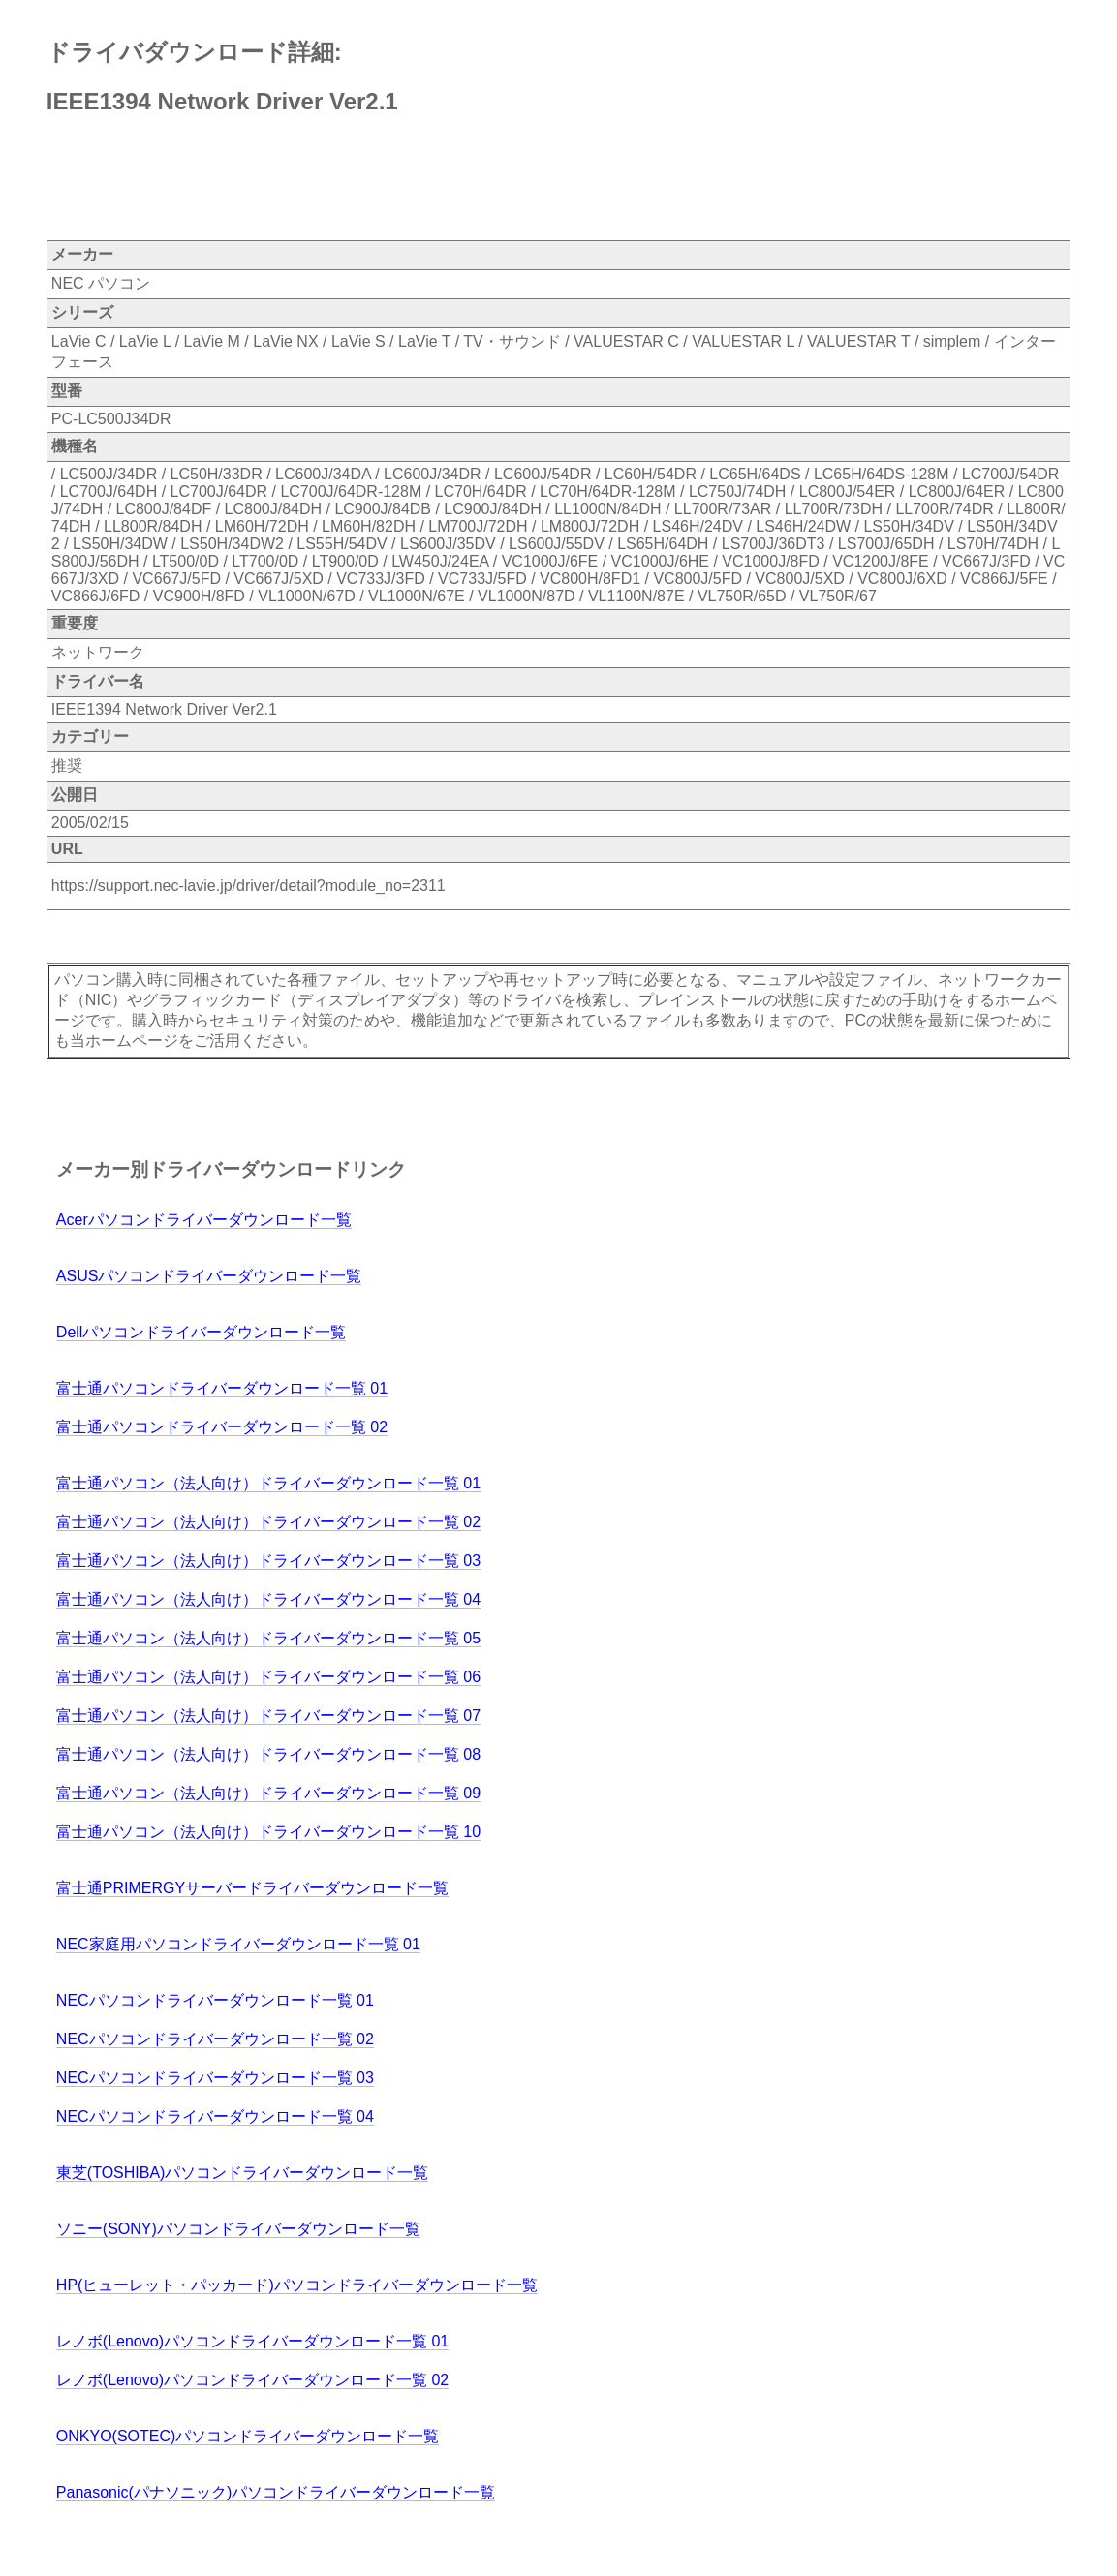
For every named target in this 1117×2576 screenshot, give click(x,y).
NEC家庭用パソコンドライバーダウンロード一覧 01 (238, 1944)
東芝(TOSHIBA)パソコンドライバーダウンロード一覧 (242, 2172)
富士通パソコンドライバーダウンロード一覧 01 (222, 1388)
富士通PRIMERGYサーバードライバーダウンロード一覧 (252, 1888)
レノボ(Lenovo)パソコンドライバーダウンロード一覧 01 (252, 2341)
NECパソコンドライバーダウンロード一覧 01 (215, 2000)
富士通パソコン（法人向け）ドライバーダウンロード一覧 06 (268, 1677)
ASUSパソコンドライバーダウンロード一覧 (209, 1276)
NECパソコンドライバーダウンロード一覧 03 (215, 2078)
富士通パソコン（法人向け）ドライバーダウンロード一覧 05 (268, 1638)
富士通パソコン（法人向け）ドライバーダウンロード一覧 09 (268, 1793)
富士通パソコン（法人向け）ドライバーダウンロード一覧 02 (268, 1522)
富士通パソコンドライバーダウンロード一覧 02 (222, 1427)
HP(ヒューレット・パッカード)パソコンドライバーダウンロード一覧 (297, 2285)
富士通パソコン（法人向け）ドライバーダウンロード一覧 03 (268, 1560)
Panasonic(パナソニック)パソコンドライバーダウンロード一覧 (275, 2492)
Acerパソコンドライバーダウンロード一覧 (204, 1219)
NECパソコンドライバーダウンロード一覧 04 (215, 2116)
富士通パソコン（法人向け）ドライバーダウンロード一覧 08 (268, 1754)
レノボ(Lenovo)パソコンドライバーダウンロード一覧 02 (252, 2380)
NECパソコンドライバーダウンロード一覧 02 (215, 2039)
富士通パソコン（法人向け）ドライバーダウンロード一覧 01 (268, 1483)
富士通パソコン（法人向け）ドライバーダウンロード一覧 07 (268, 1715)
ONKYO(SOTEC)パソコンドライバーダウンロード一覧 (248, 2436)
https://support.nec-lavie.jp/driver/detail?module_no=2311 (248, 885)
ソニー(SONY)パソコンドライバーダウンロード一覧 (238, 2229)
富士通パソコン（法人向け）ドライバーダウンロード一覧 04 (268, 1599)
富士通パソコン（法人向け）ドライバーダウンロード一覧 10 (268, 1832)
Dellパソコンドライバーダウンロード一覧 (201, 1332)
